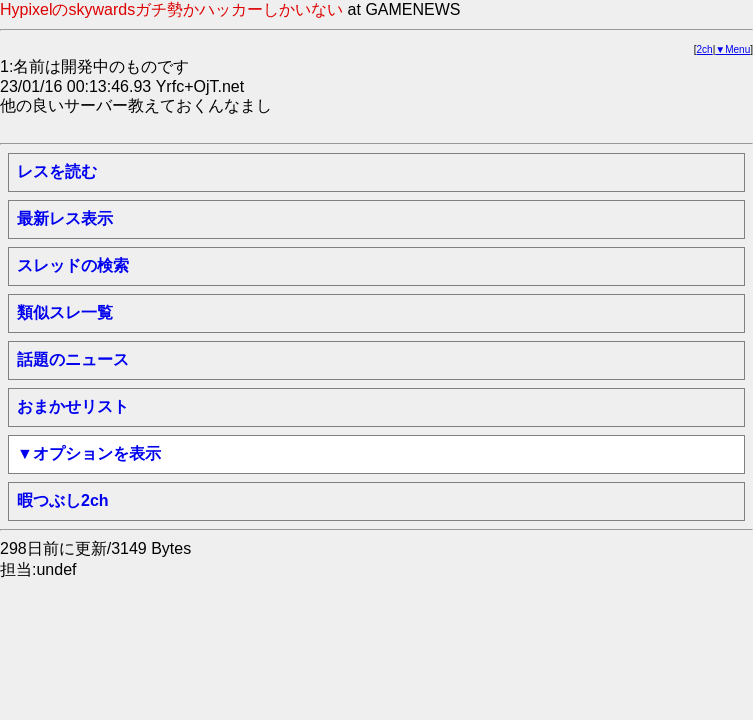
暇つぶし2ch (63, 500)
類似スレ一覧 (65, 312)
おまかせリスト (73, 406)
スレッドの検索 (73, 265)
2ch (705, 49)
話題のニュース (73, 359)
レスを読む (57, 171)
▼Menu (732, 49)
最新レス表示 (65, 218)
